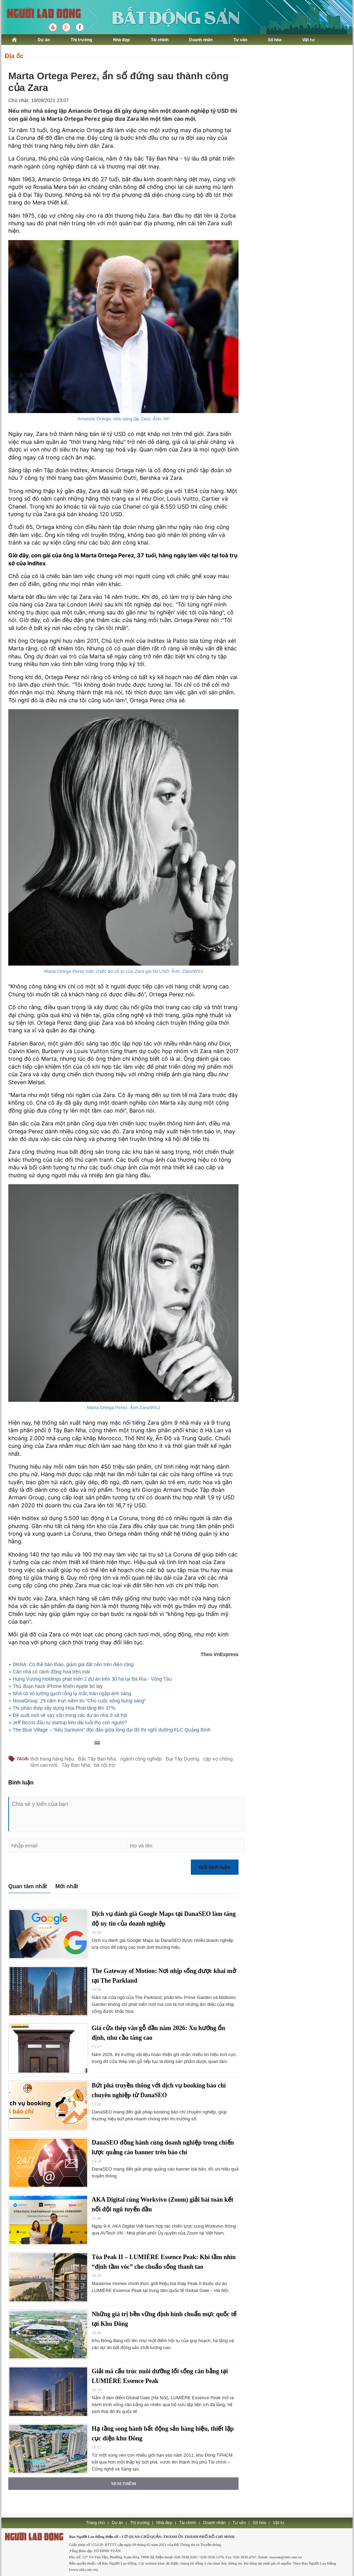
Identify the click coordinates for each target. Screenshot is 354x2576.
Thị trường (81, 39)
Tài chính (159, 39)
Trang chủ (95, 2522)
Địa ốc (14, 56)
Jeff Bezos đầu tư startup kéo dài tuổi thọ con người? (70, 1722)
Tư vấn (240, 39)
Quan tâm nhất (27, 1886)
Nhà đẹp (121, 39)
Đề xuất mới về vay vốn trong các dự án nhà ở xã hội (70, 1715)
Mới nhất (66, 1886)
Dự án (44, 39)
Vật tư (308, 39)
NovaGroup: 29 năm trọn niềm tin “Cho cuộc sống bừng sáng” (79, 1700)
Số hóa (274, 39)
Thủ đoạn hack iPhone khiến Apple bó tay (58, 1686)
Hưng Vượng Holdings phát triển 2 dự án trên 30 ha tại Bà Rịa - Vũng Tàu (92, 1679)
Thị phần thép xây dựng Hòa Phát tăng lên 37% (64, 1708)
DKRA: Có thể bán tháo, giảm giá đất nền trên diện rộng (73, 1664)
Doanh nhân (201, 39)
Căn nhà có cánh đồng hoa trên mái (51, 1671)
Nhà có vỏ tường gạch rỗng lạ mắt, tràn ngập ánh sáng (72, 1693)
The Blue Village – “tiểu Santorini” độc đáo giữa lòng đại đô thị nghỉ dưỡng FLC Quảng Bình (112, 1730)
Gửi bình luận (214, 1867)
